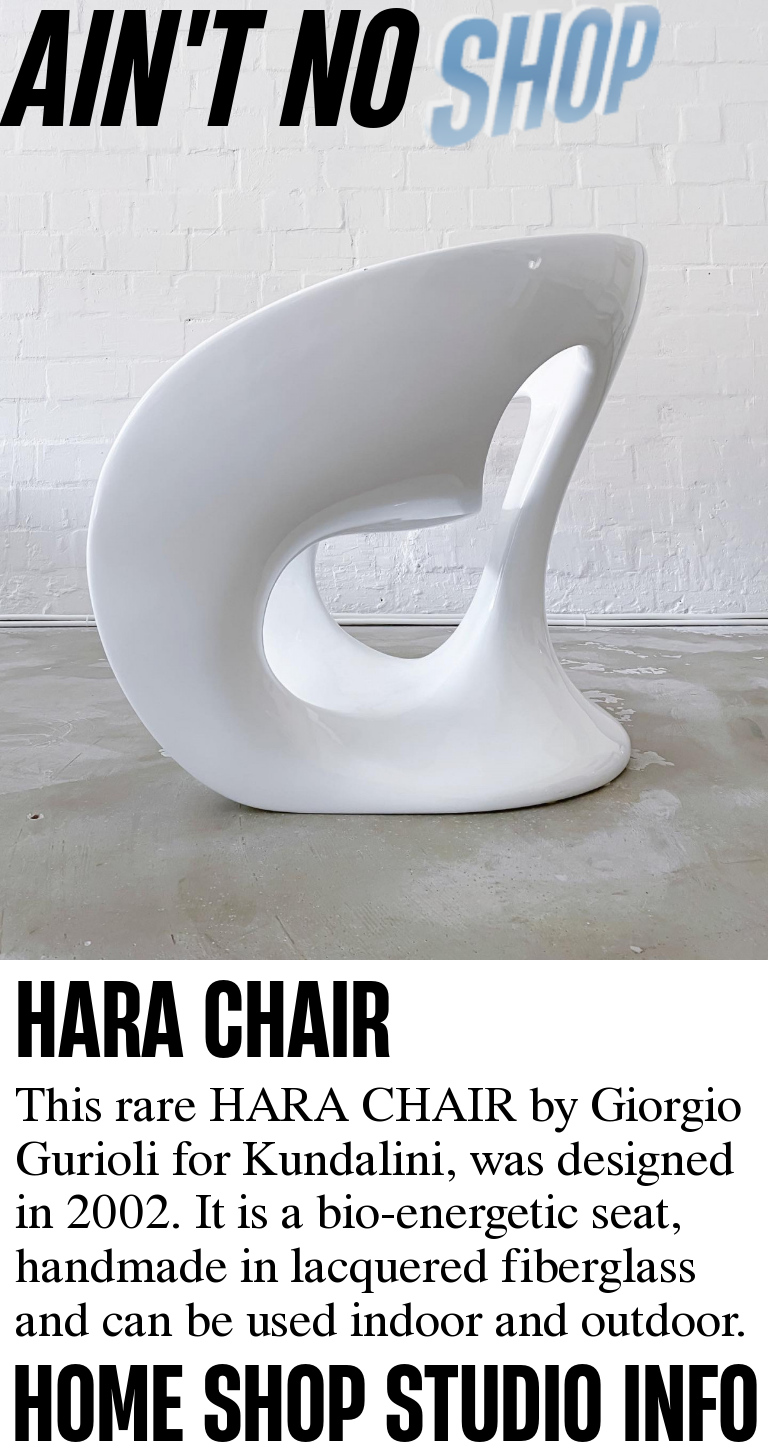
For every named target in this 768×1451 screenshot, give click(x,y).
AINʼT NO (211, 65)
